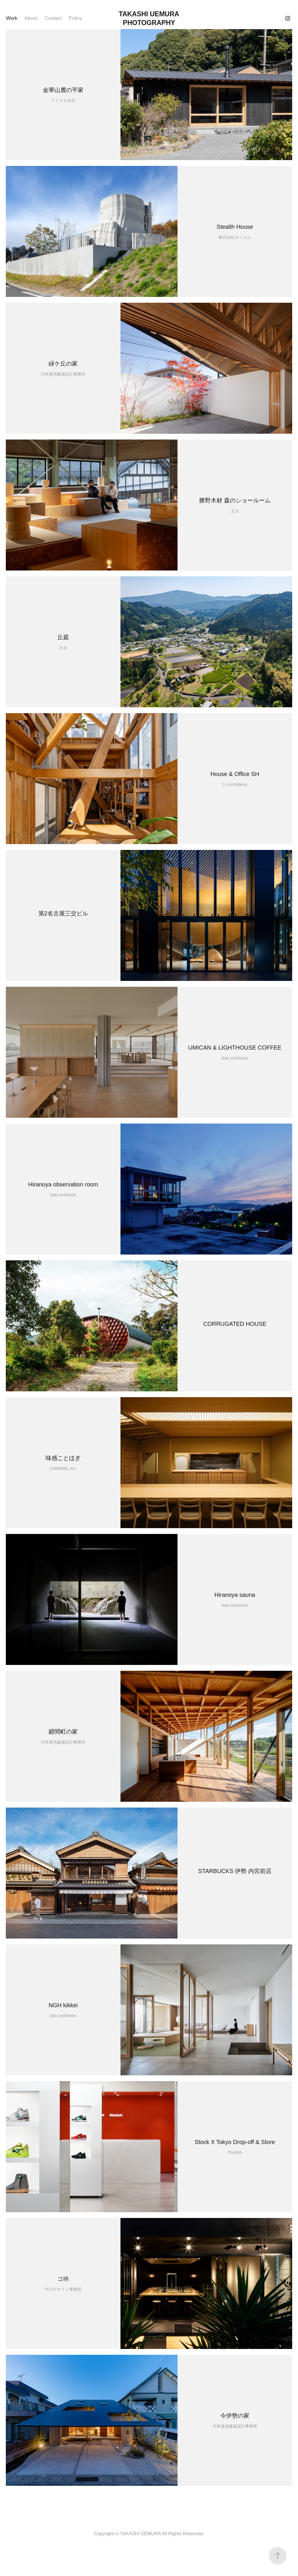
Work (11, 18)
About (30, 18)
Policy (75, 18)
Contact (53, 18)
